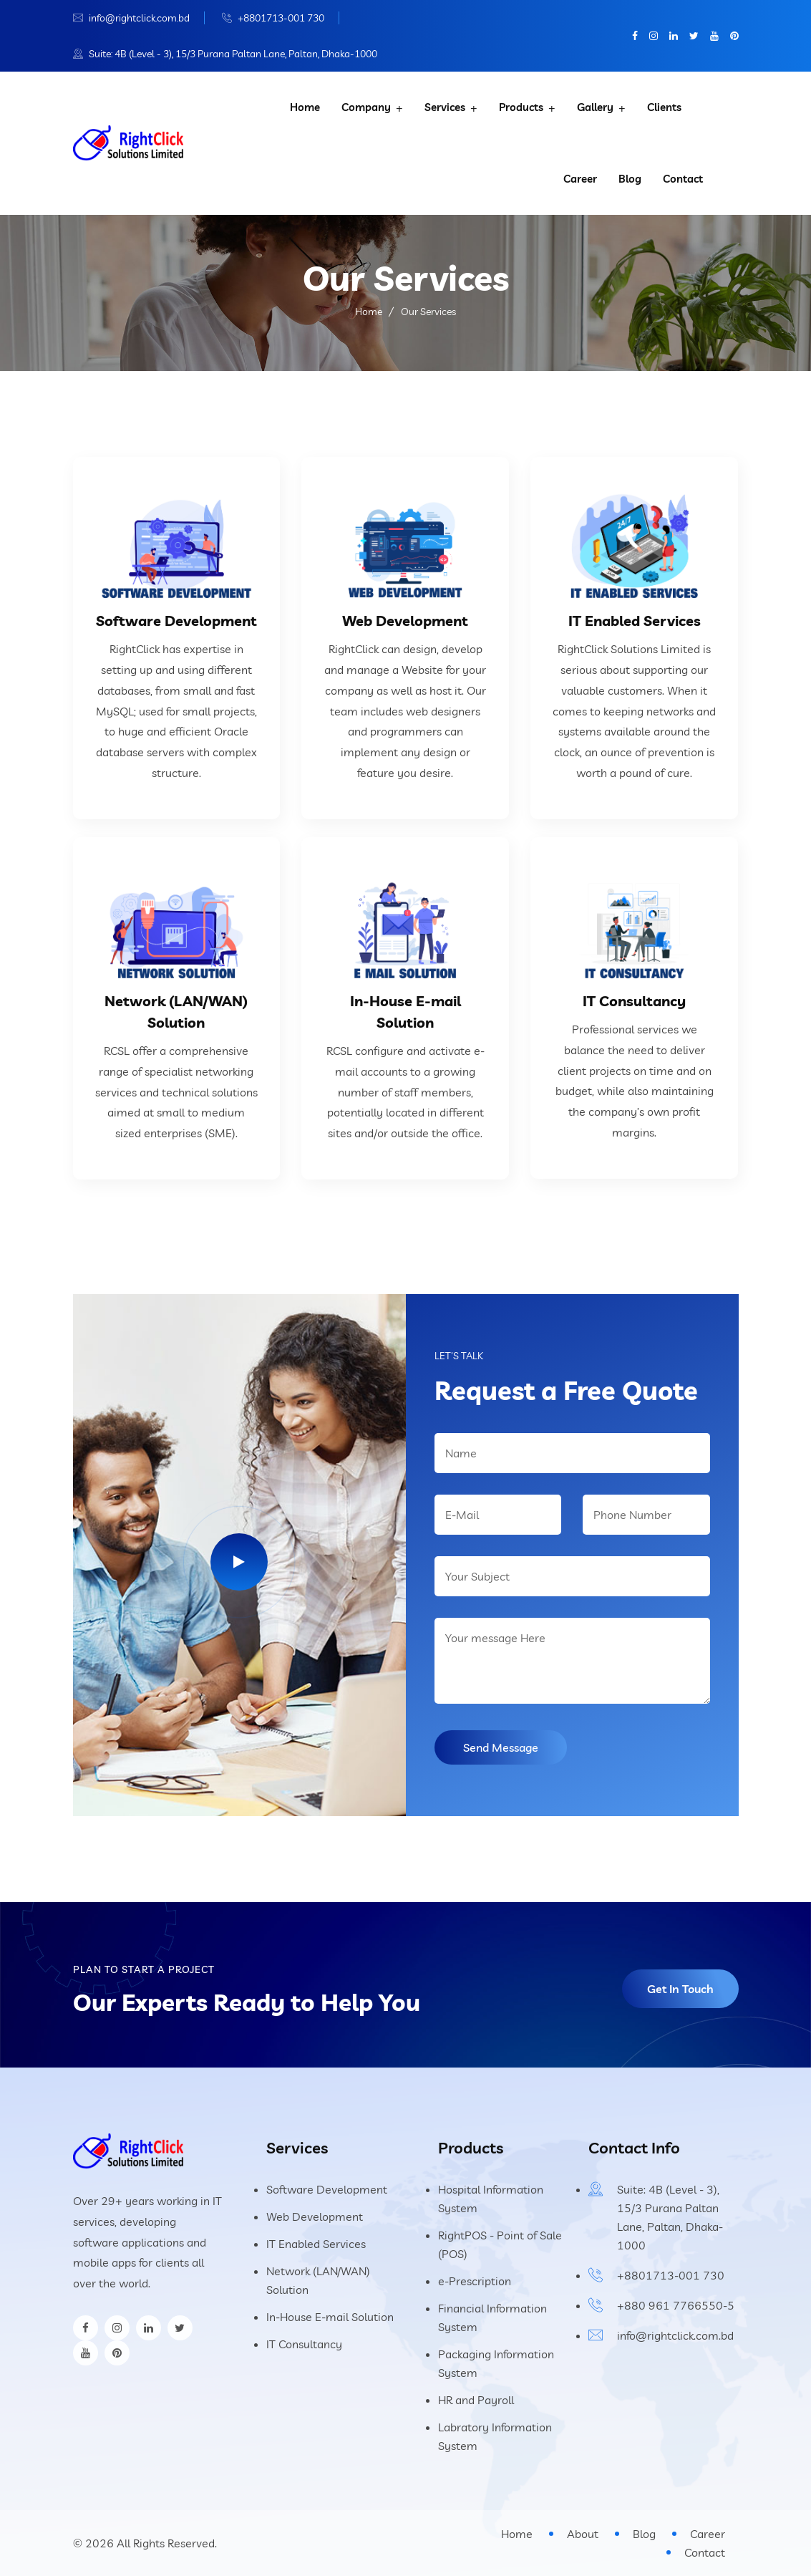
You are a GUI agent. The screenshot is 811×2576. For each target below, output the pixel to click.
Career (580, 178)
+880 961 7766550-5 (675, 2305)
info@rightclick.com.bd (139, 17)
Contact (683, 178)
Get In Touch (680, 1989)
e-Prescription (474, 2281)
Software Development (176, 620)
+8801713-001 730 (281, 17)
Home (305, 107)
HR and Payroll (476, 2400)
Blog (629, 178)
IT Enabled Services (634, 620)
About (582, 2534)
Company (366, 107)
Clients (664, 107)
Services (444, 107)
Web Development (405, 620)
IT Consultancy (634, 1001)
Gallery (595, 107)
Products (521, 107)
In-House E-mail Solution (330, 2317)
